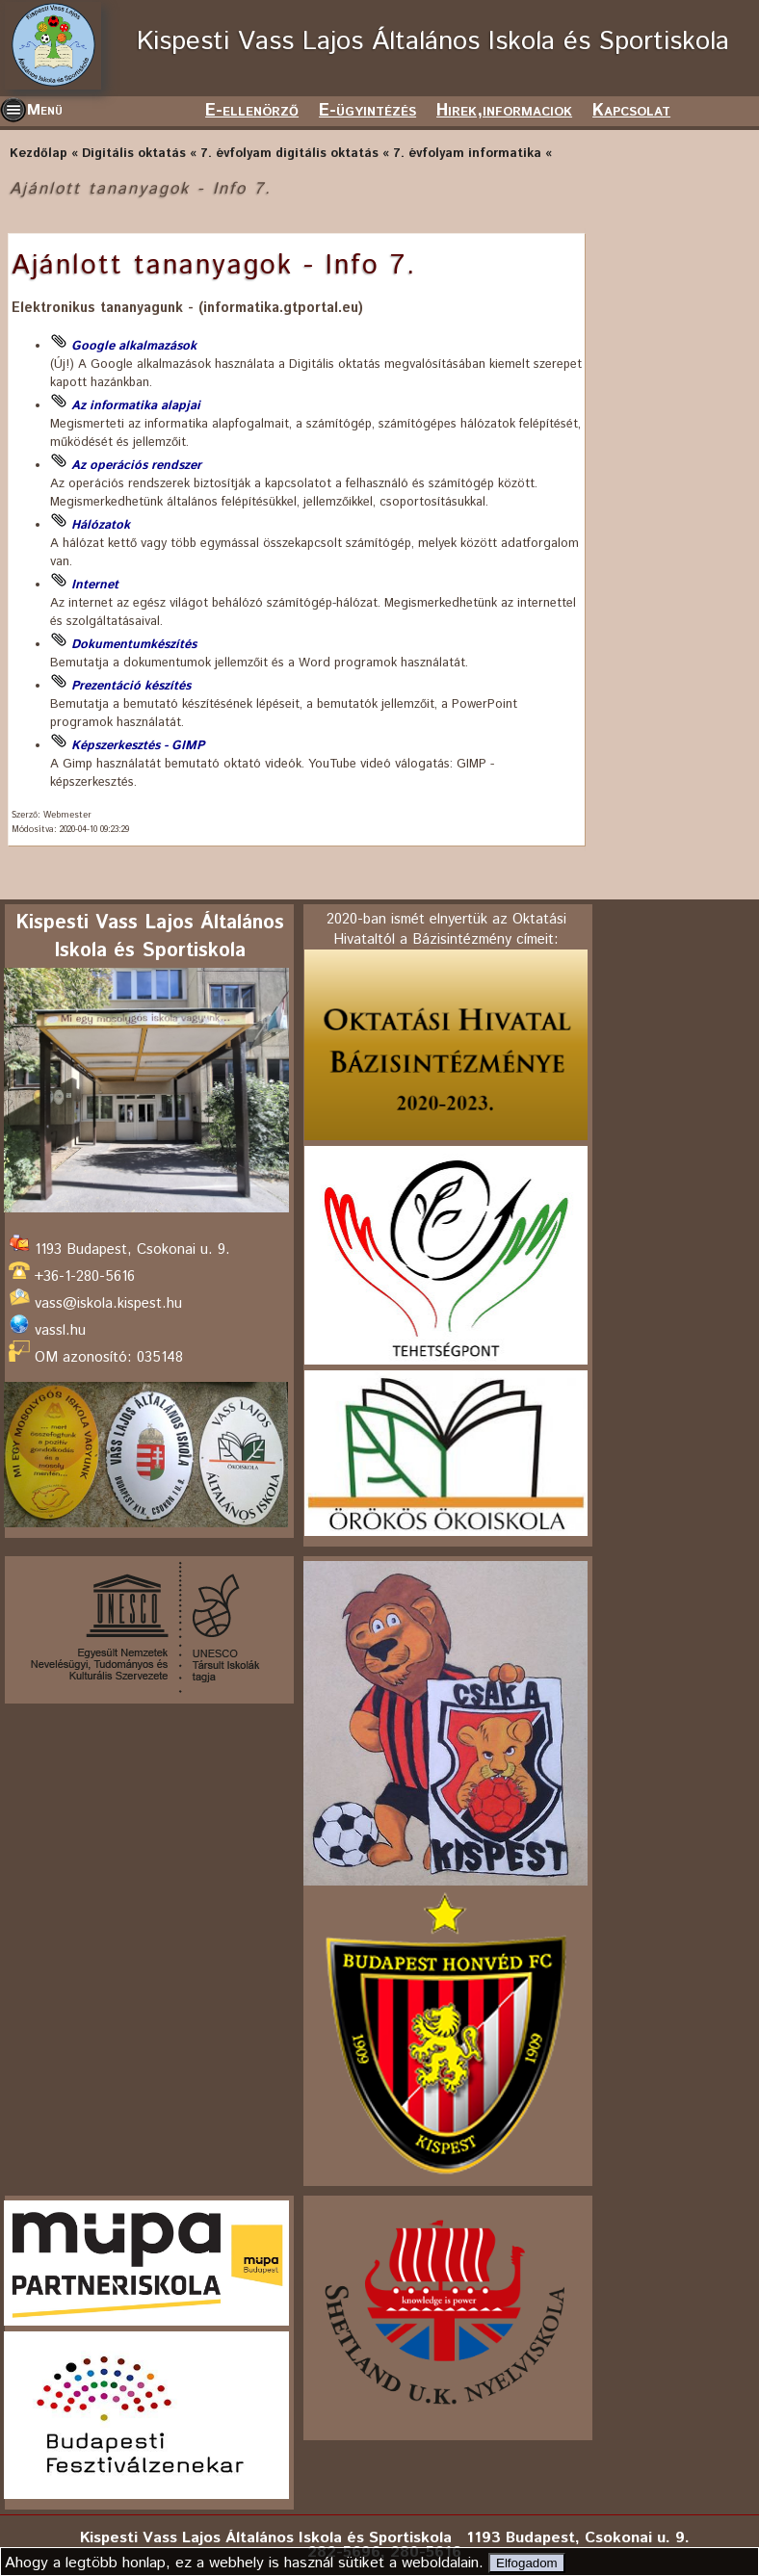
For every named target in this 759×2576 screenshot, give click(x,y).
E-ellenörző (252, 110)
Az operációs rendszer (136, 465)
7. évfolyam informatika (467, 153)
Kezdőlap (38, 153)
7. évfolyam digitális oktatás (289, 153)
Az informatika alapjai (135, 406)
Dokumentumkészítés (133, 645)
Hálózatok (100, 525)
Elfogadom (527, 2563)
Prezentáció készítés (131, 686)
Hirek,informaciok (504, 110)
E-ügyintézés (367, 110)
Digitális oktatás (134, 153)
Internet (94, 585)
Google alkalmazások (133, 346)
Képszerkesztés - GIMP (137, 746)
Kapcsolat (631, 110)
